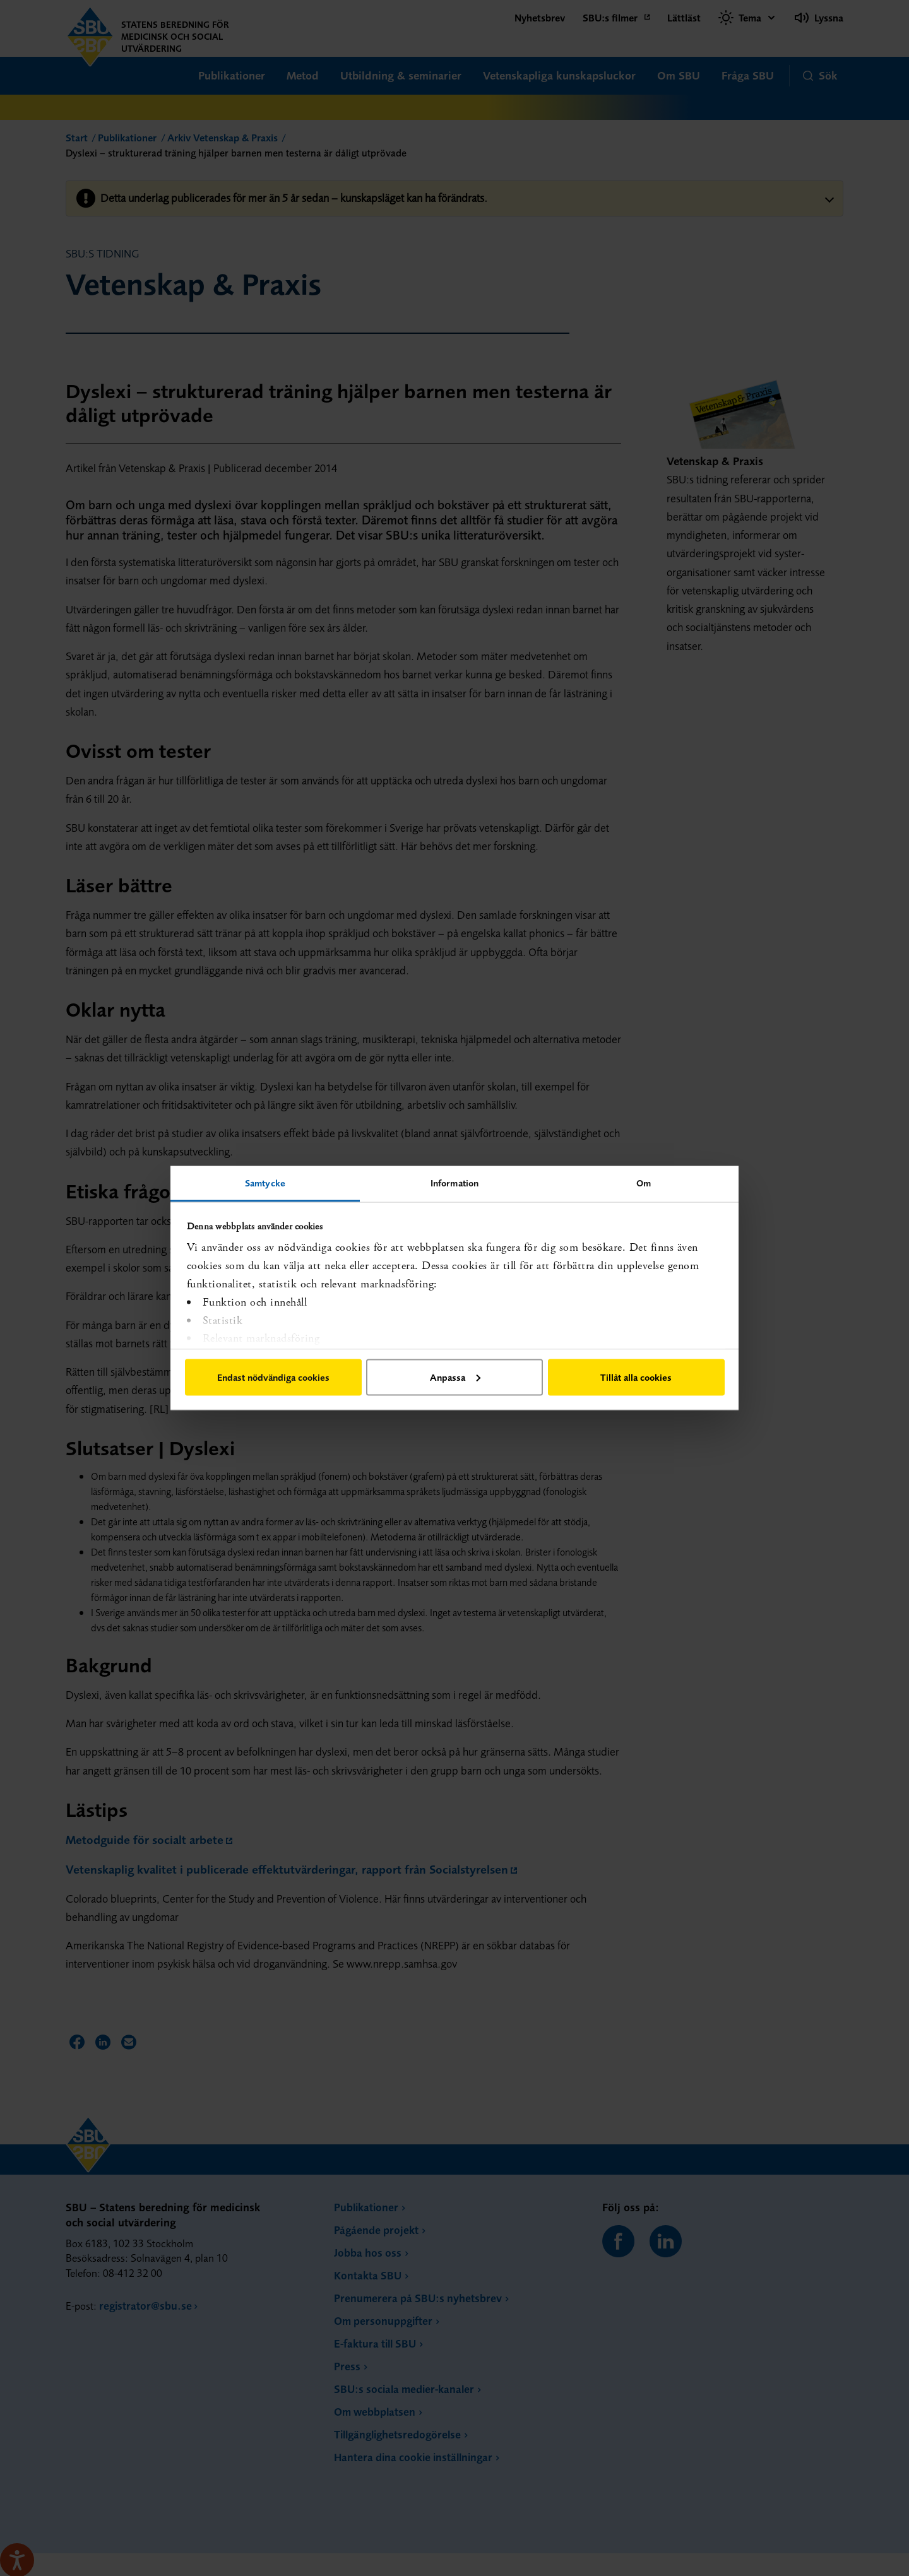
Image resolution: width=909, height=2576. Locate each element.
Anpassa (455, 1376)
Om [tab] (643, 1183)
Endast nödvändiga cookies (273, 1376)
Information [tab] (454, 1183)
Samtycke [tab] (265, 1183)
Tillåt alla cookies (636, 1376)
